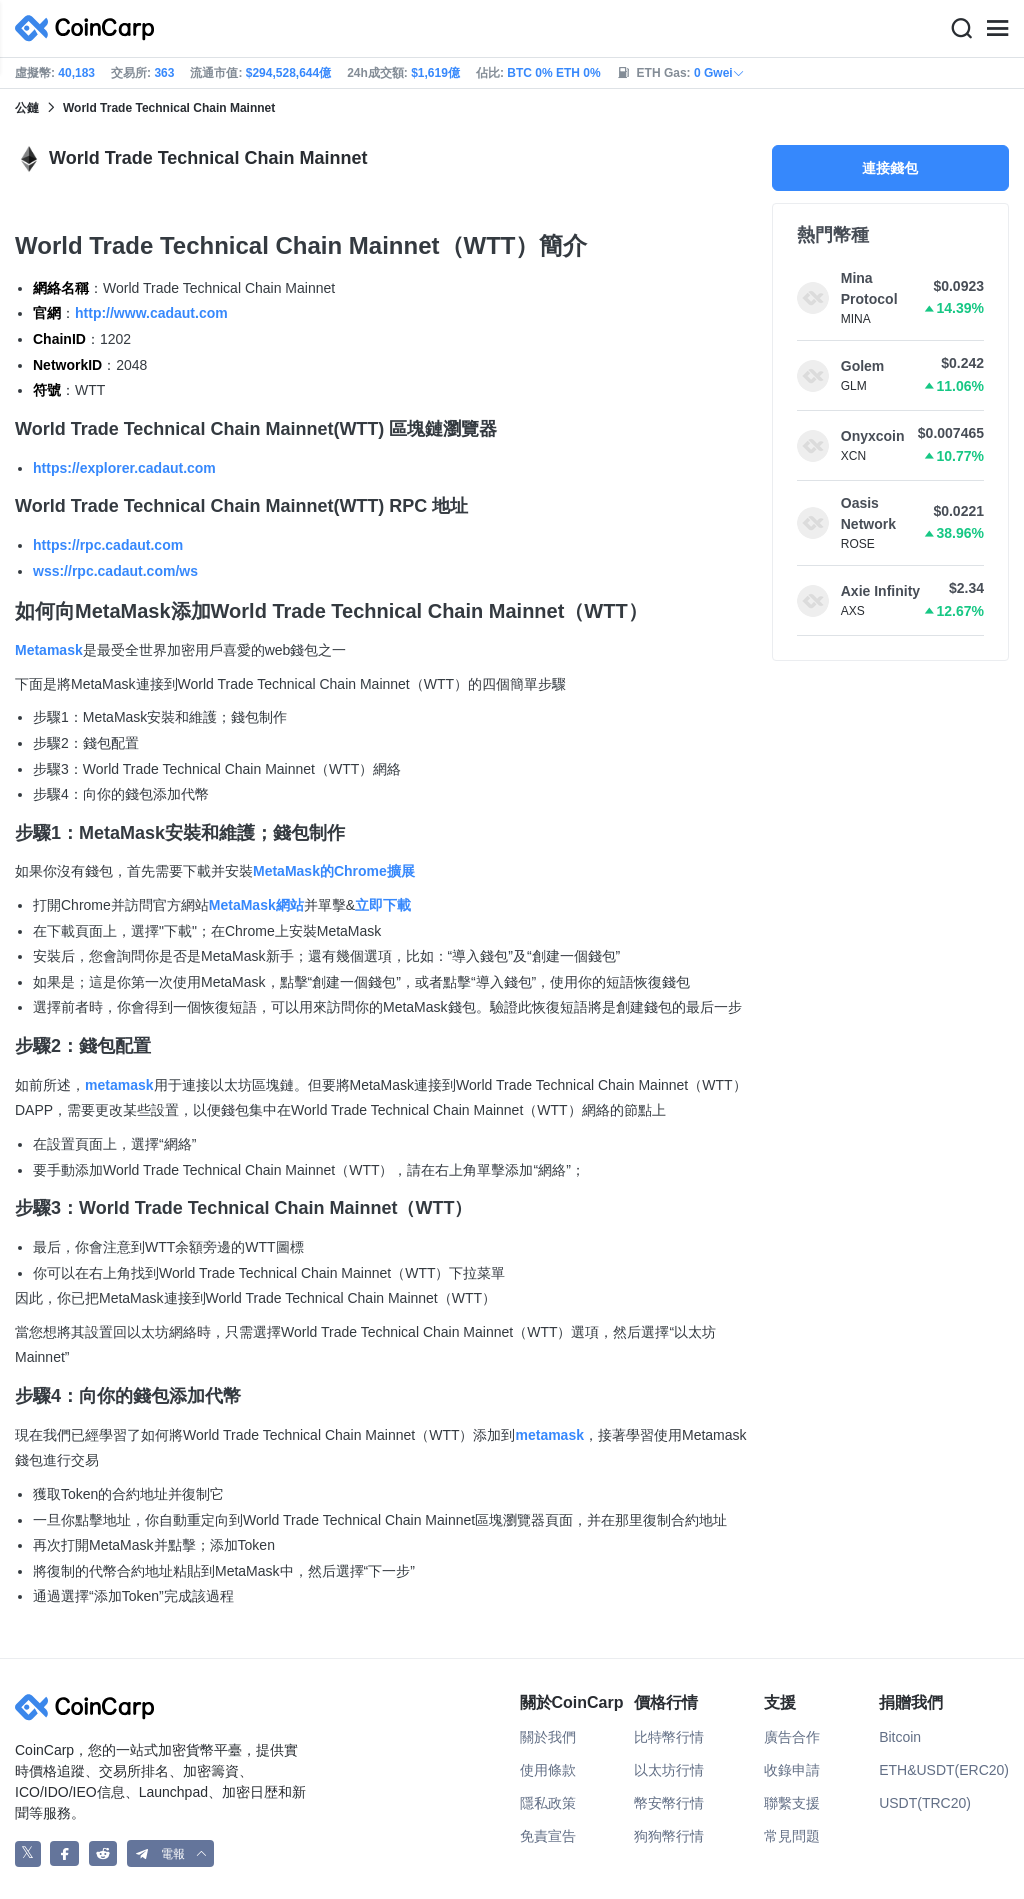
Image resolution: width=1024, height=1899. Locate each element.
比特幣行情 (669, 1737)
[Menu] (997, 29)
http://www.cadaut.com (151, 313)
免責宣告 (548, 1836)
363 (164, 73)
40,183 (76, 73)
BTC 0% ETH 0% (553, 73)
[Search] (961, 29)
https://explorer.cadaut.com (124, 468)
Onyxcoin (873, 436)
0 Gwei (719, 73)
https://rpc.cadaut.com (108, 545)
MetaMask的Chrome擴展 (334, 871)
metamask (119, 1085)
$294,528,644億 (288, 73)
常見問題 (792, 1836)
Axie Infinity (880, 591)
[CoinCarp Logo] (90, 28)
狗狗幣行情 (669, 1836)
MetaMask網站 (256, 905)
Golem (863, 366)
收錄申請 (792, 1770)
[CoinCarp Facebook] (64, 1853)
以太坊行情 (669, 1770)
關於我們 (548, 1737)
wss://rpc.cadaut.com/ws (115, 571)
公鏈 (27, 108)
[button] (171, 1853)
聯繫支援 (792, 1803)
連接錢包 (890, 168)
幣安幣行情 (669, 1803)
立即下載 (383, 905)
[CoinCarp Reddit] (103, 1853)
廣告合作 (792, 1737)
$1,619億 (435, 73)
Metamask (49, 650)
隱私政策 (548, 1803)
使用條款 (548, 1770)
